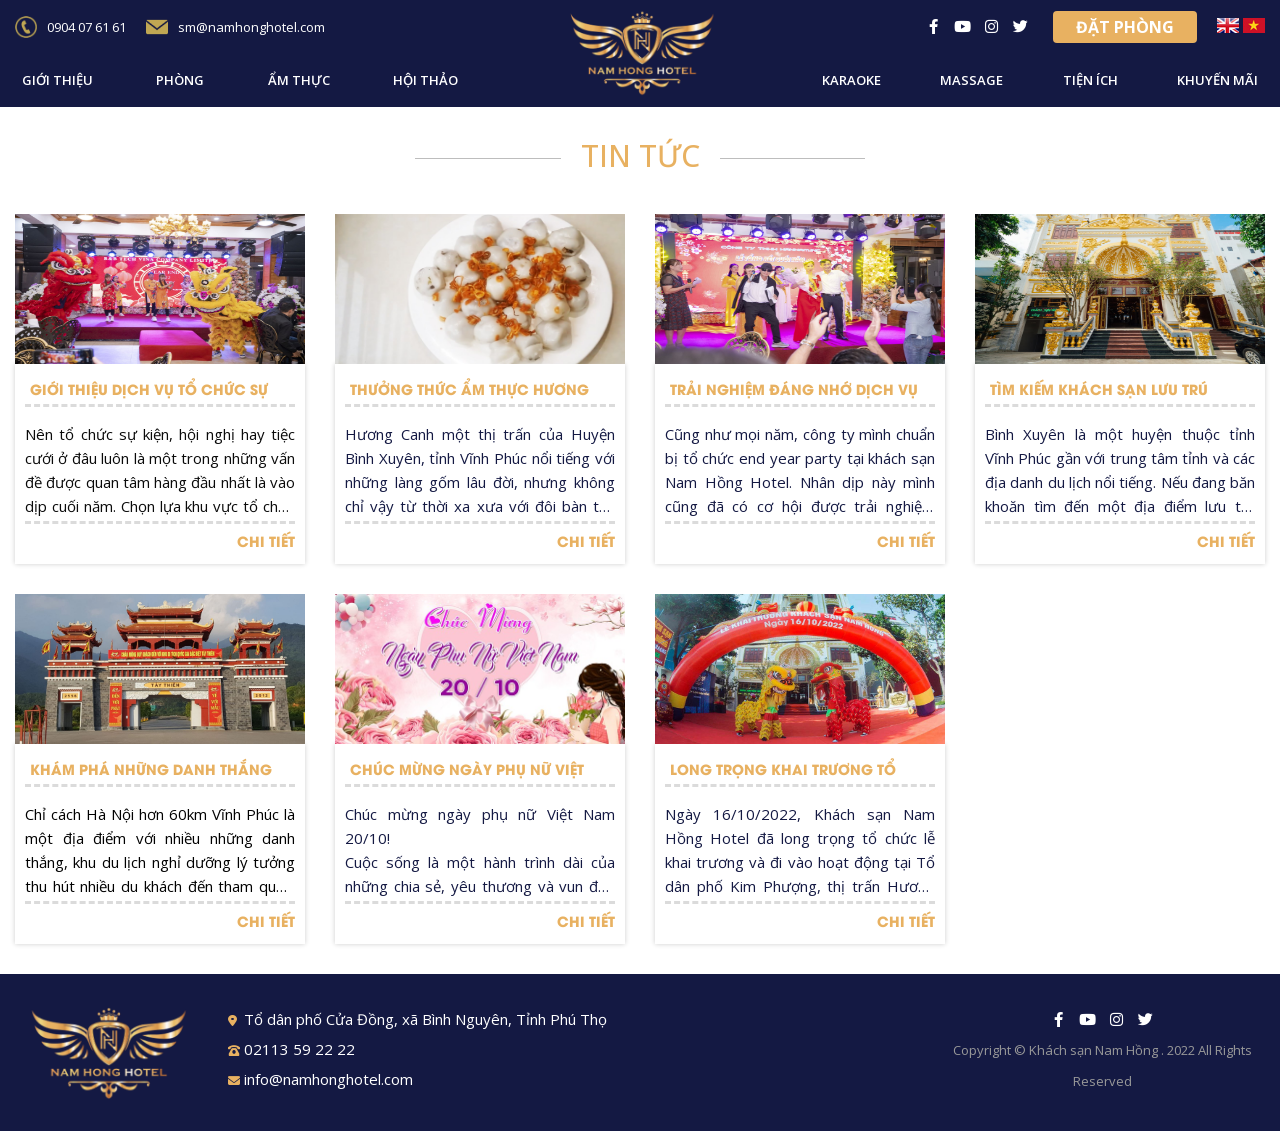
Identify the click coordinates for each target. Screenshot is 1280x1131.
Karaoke (851, 80)
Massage (971, 80)
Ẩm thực (299, 80)
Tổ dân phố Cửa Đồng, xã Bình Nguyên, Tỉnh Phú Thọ (417, 1019)
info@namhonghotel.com (320, 1079)
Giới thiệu (57, 80)
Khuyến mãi (1217, 80)
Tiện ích (1090, 80)
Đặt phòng (1125, 27)
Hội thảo (425, 80)
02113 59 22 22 (291, 1049)
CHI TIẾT (266, 540)
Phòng (180, 80)
